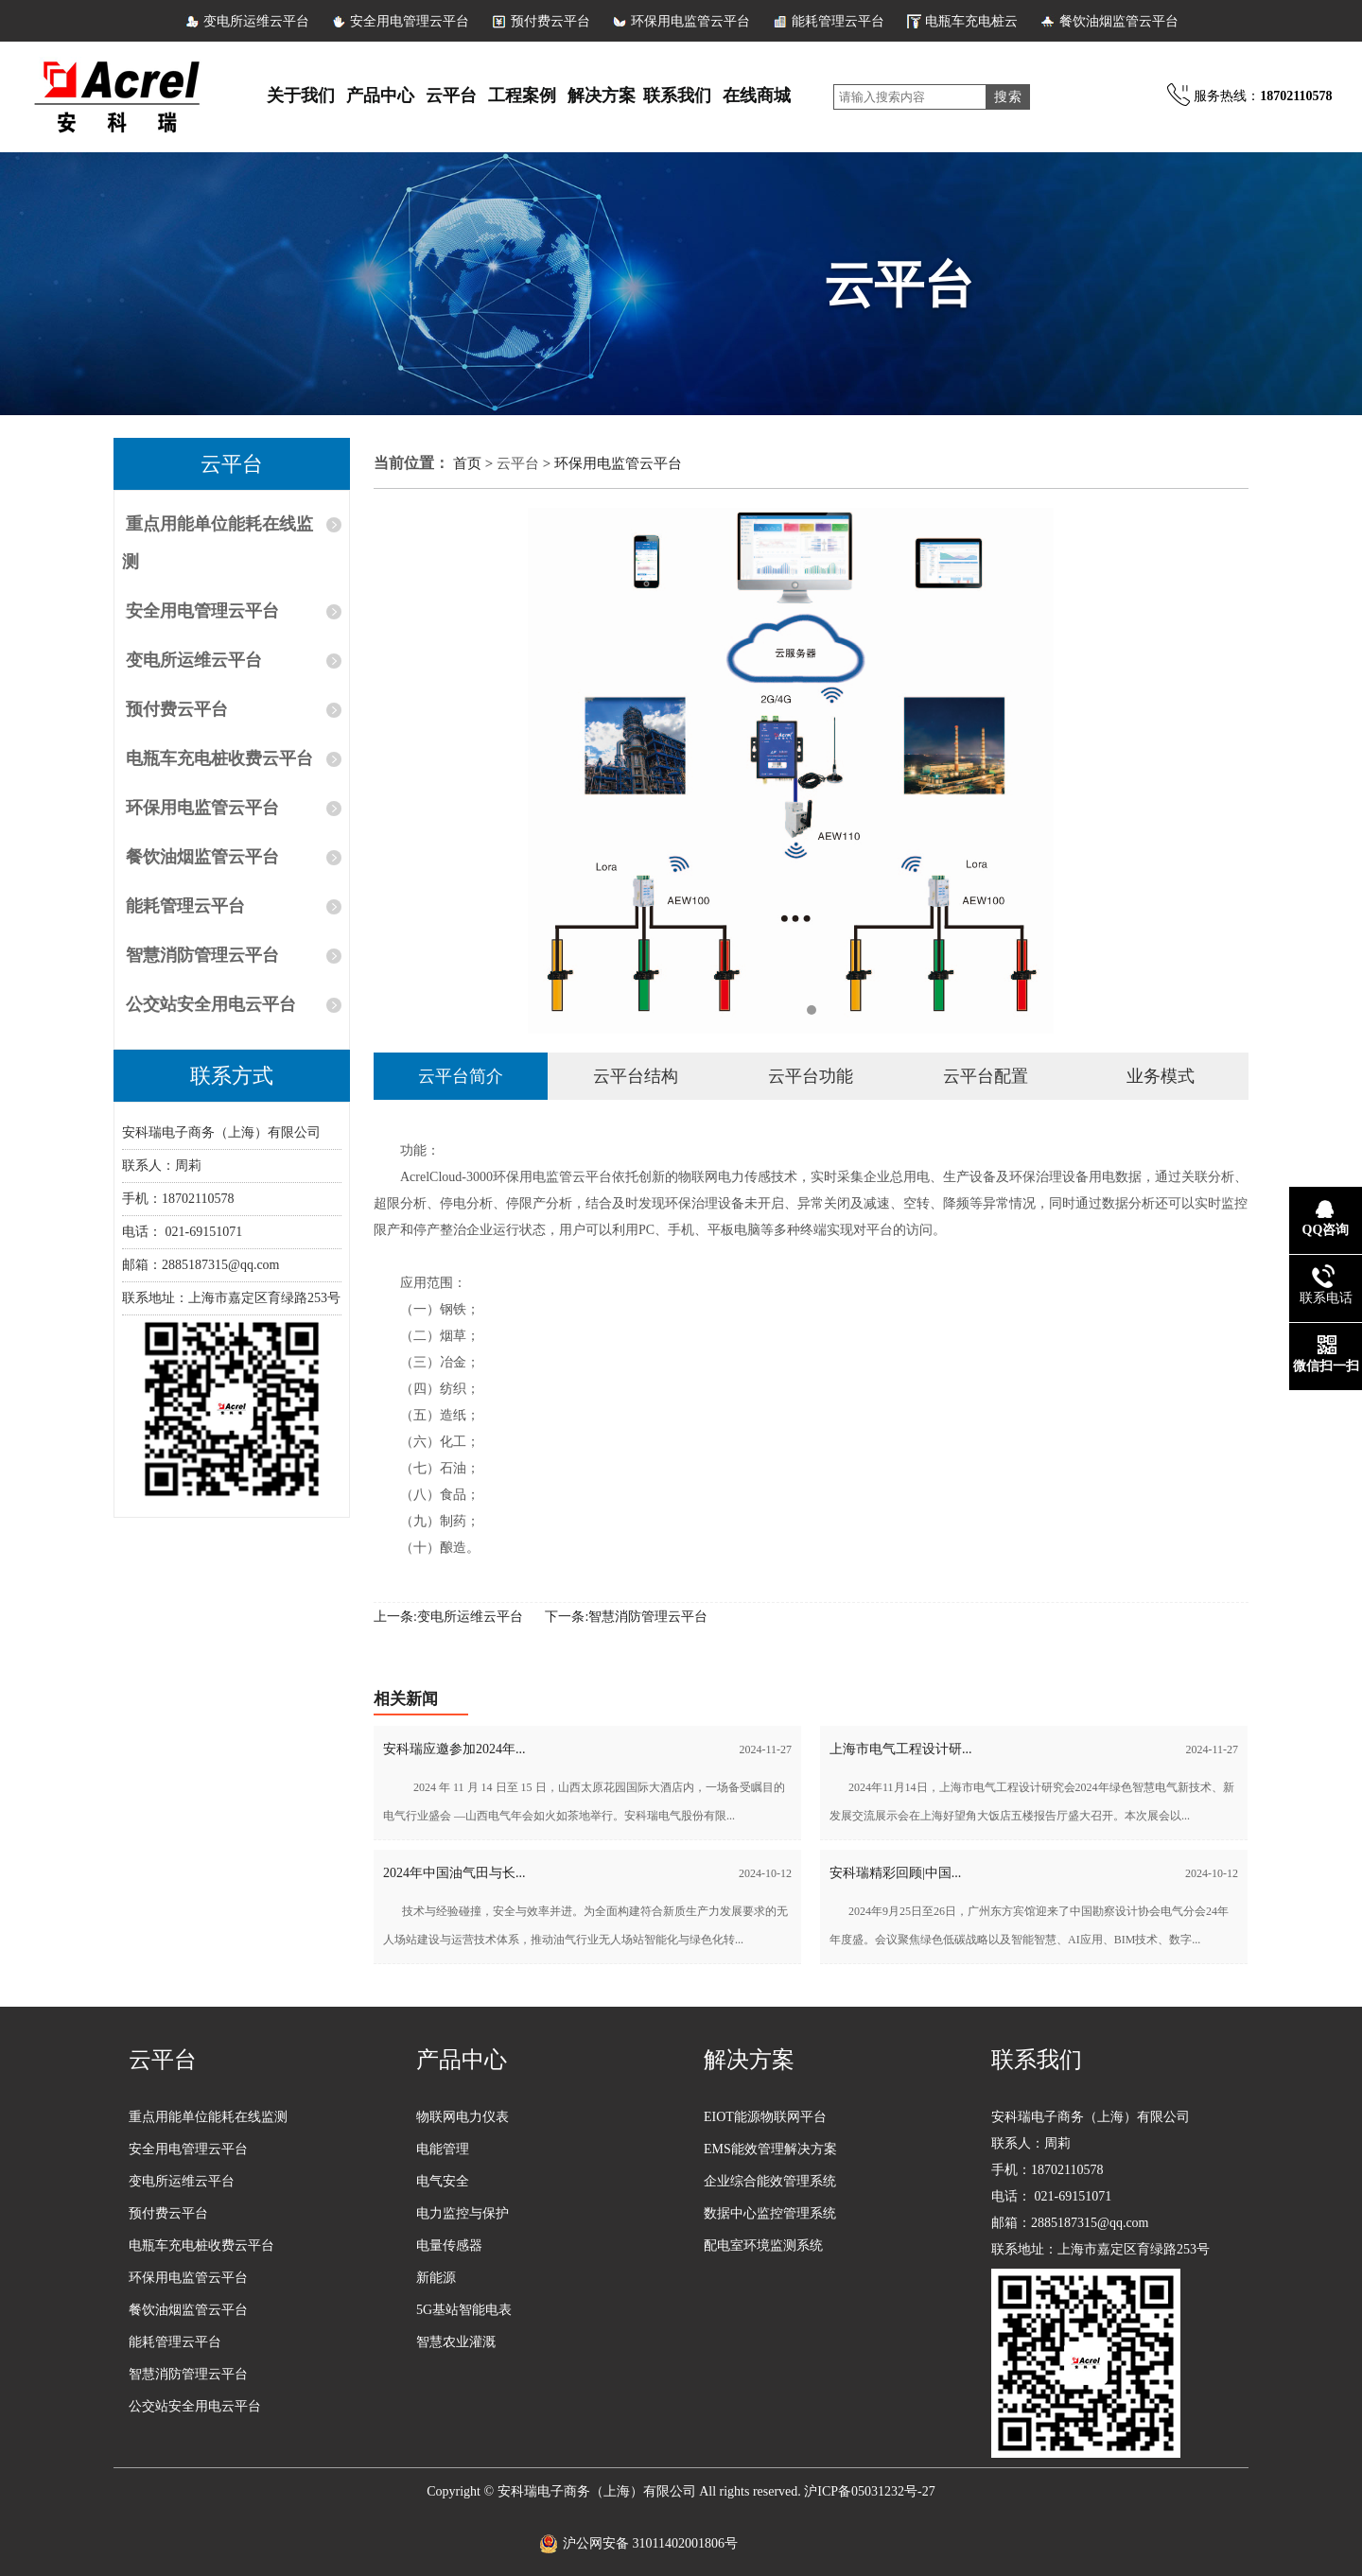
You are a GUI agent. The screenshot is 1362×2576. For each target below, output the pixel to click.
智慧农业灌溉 (456, 2342)
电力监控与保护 (462, 2213)
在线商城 (757, 95)
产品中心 (380, 95)
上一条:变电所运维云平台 (448, 1617)
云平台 (451, 95)
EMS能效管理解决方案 (770, 2149)
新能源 (436, 2278)
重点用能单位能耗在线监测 (217, 542)
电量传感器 (449, 2245)
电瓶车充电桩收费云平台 (219, 758)
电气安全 (442, 2181)
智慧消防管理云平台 (202, 955)
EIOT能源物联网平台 (765, 2117)
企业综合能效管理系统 (770, 2181)
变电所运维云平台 (256, 21)
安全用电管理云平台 (409, 21)
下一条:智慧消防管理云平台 (626, 1617)
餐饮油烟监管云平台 (1119, 21)
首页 (469, 463)
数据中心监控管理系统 (770, 2213)
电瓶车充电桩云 (971, 21)
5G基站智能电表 (464, 2310)
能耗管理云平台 (838, 21)
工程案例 (522, 95)
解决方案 (602, 95)
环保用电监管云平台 (690, 21)
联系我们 (677, 95)
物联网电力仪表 (462, 2117)
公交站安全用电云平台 (211, 1004)
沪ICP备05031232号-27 (869, 2491)
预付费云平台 (550, 21)
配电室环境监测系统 (763, 2245)
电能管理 (442, 2149)
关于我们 (301, 95)
